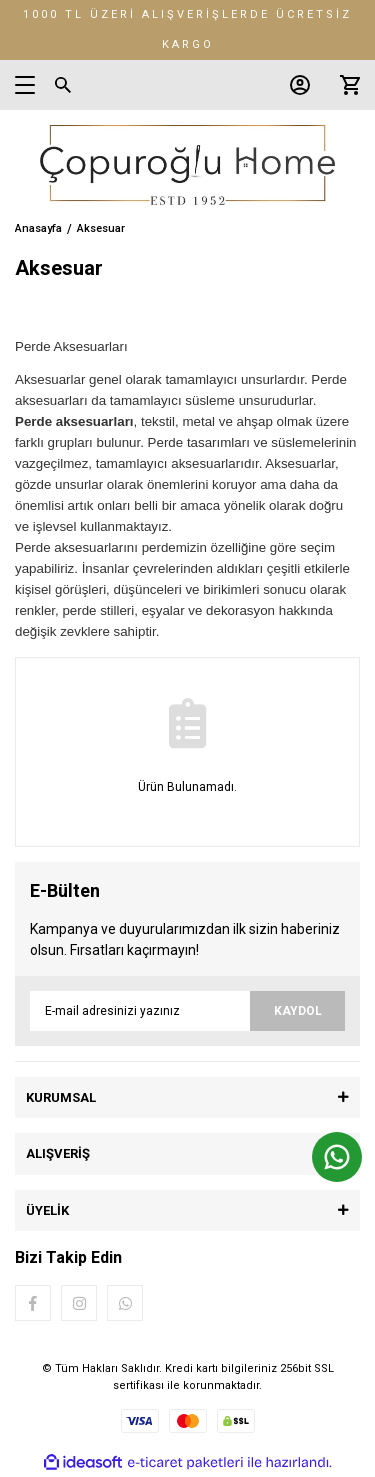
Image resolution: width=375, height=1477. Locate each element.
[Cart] (345, 85)
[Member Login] (295, 85)
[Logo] (187, 165)
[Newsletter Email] (187, 1011)
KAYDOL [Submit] (298, 1011)
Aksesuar (101, 228)
